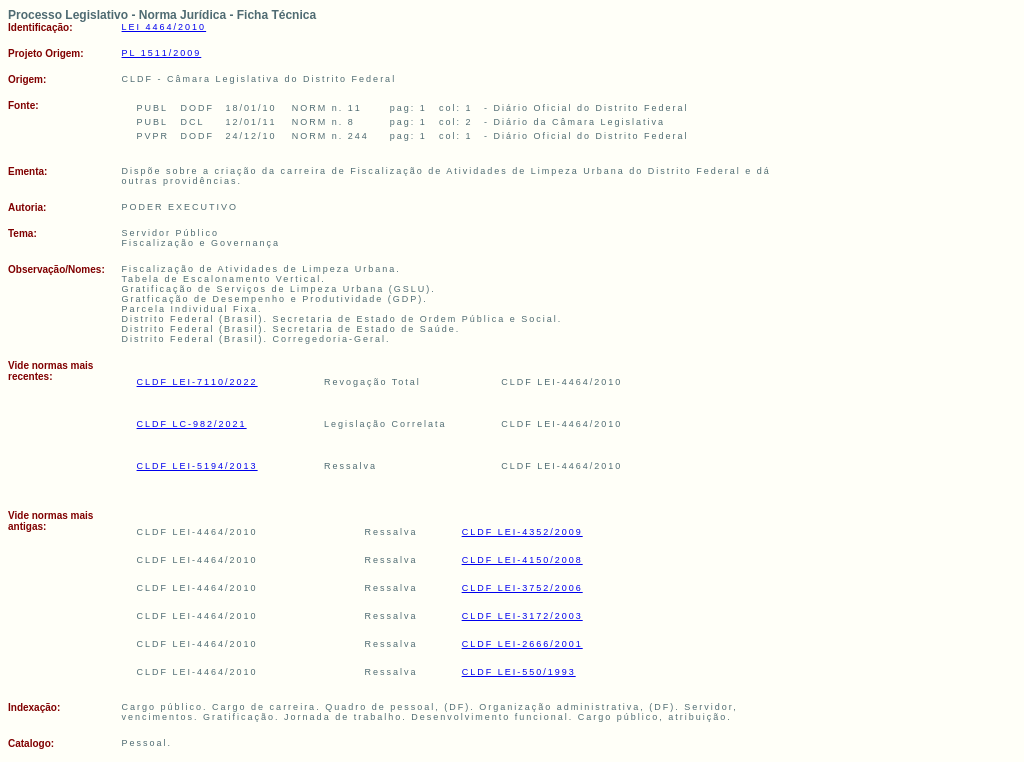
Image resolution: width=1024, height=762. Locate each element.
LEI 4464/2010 (164, 27)
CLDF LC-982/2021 (192, 424)
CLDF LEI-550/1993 (519, 672)
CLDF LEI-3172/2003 (522, 616)
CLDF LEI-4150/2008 (522, 560)
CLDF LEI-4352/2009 (522, 532)
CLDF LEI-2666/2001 (522, 644)
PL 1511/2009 (162, 53)
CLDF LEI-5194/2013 (197, 466)
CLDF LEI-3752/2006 (522, 588)
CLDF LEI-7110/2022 (197, 382)
